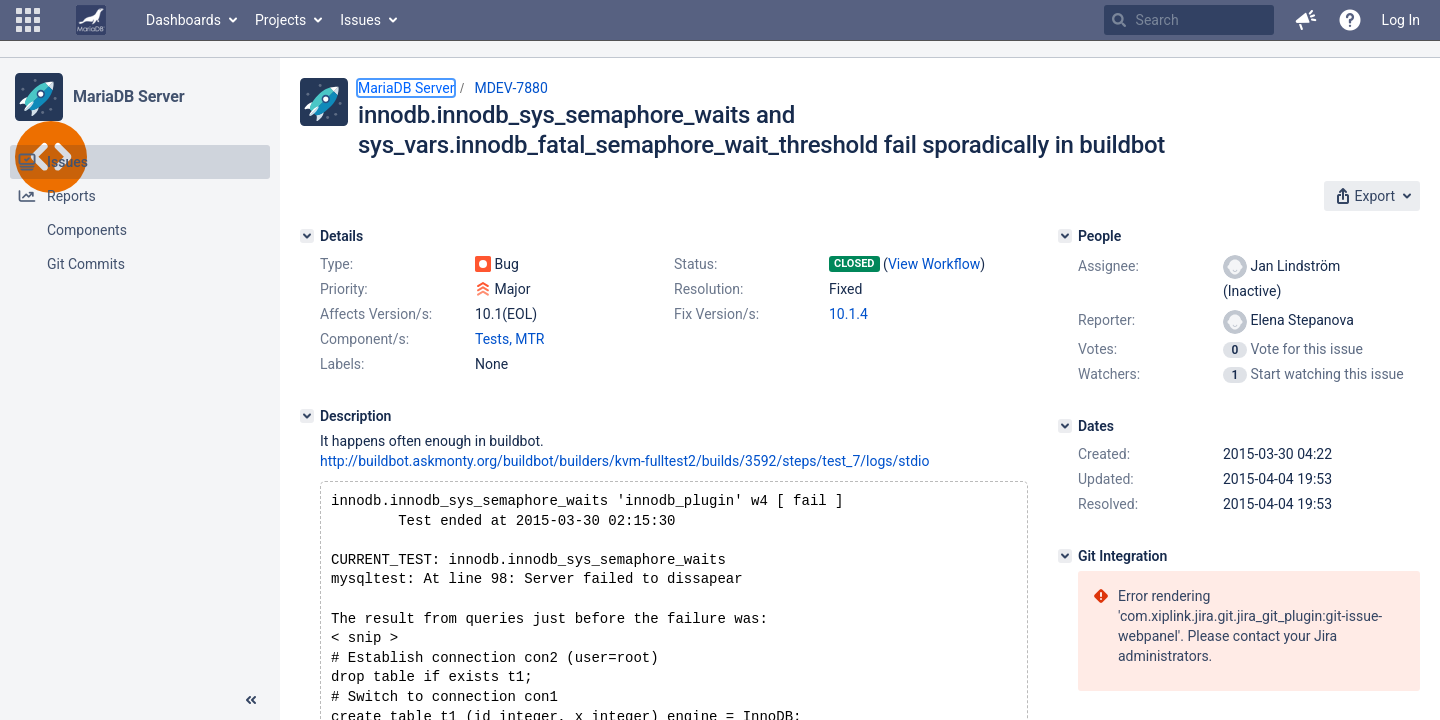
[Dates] (1065, 426)
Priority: (344, 289)
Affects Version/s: (376, 314)
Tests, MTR (509, 339)
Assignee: (1108, 266)
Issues (360, 20)
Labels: (342, 364)
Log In (1401, 20)
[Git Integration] (1065, 556)
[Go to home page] (91, 20)
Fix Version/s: (716, 314)
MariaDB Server (128, 96)
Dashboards (183, 20)
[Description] (307, 416)
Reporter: (1106, 320)
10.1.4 (848, 314)
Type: (336, 264)
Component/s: (364, 339)
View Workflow (934, 264)
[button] (28, 20)
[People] (1065, 236)
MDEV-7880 (510, 88)
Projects (280, 20)
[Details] (307, 236)
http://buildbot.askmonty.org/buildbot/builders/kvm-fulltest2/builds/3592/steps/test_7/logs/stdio (624, 461)
